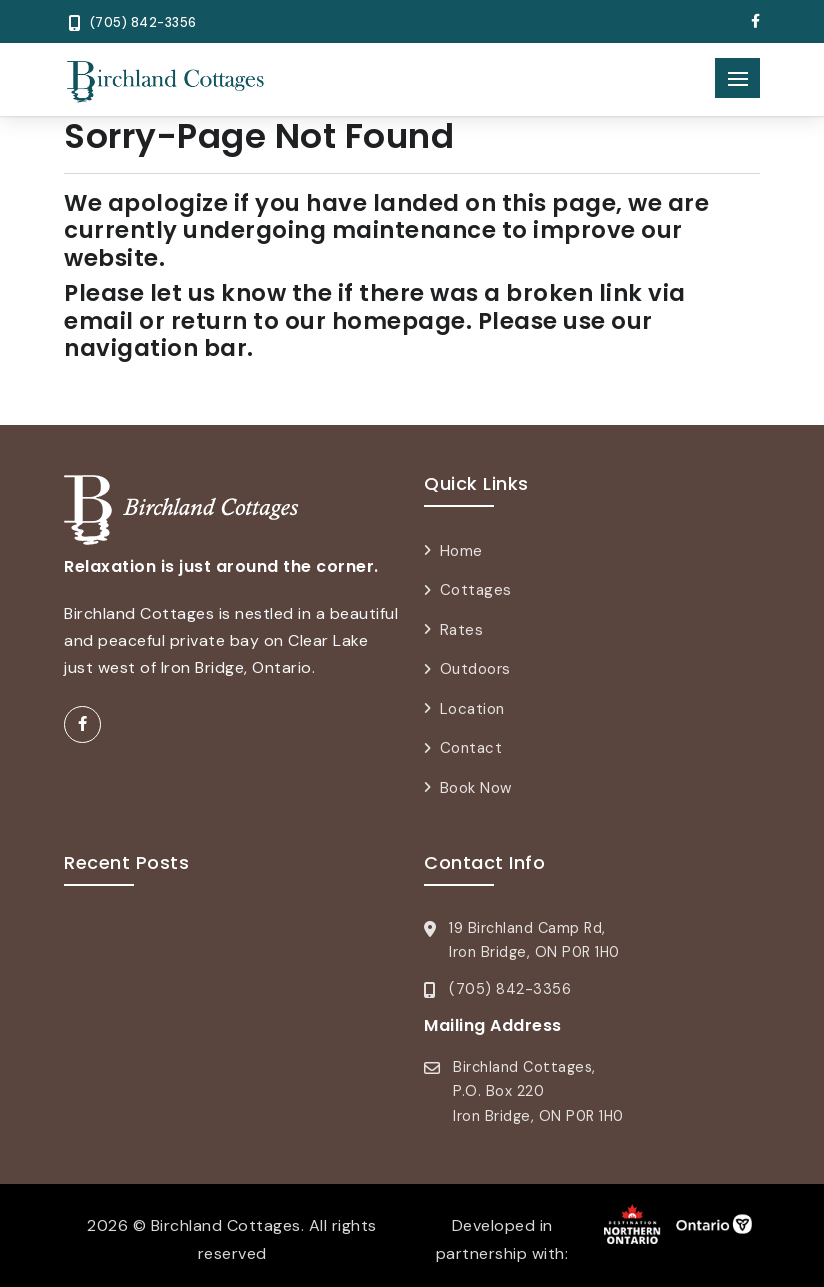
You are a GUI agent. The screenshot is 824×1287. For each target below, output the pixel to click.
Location (472, 709)
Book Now (476, 788)
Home (461, 551)
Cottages (476, 590)
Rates (462, 630)
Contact (471, 748)
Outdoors (475, 669)
